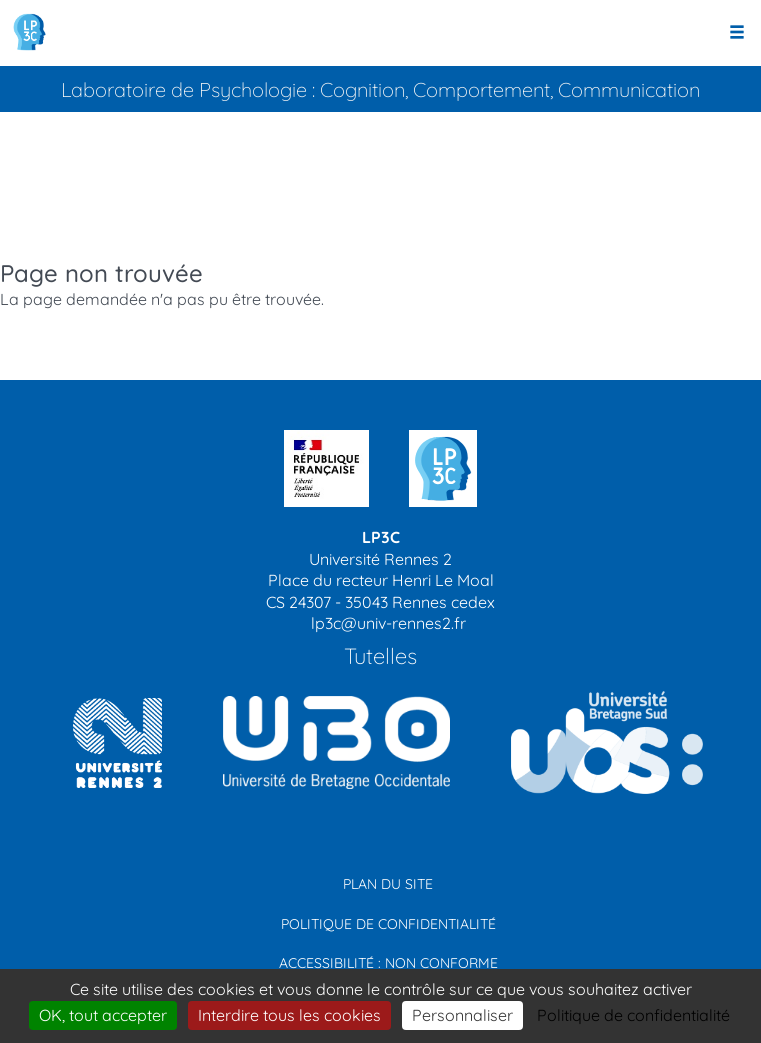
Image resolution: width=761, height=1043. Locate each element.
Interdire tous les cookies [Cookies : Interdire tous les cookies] (289, 1015)
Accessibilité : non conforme (388, 963)
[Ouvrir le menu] (737, 33)
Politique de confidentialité (388, 924)
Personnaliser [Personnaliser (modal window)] (462, 1015)
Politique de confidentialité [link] (633, 1015)
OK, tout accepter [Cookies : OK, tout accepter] (103, 1015)
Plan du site (388, 884)
